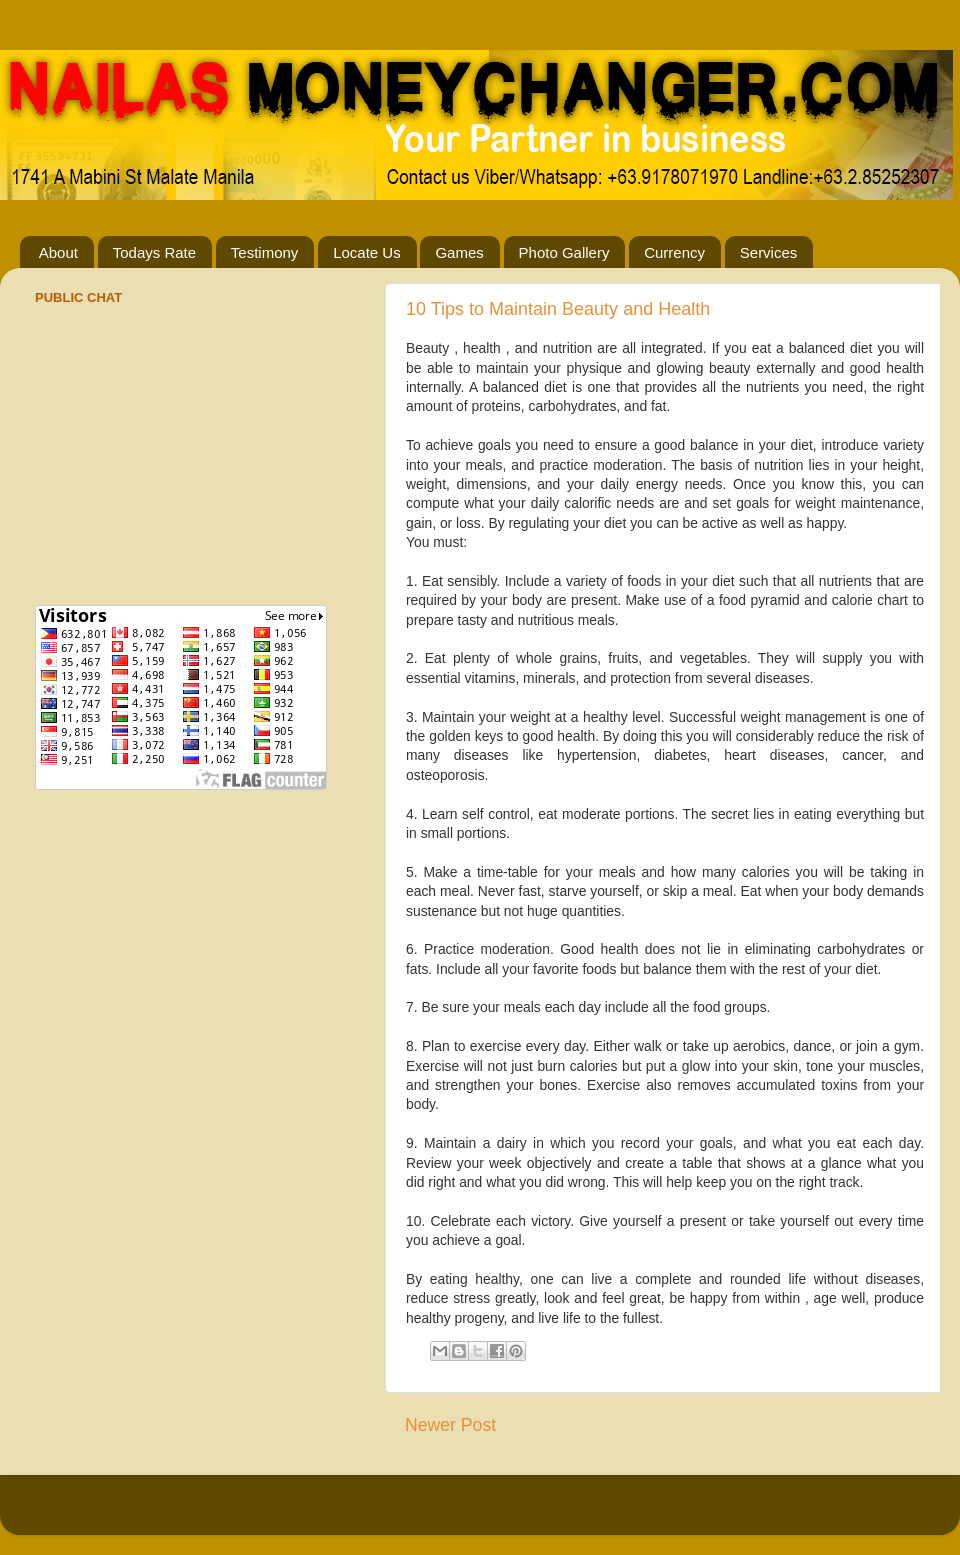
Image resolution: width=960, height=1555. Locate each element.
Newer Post (450, 1425)
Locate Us (367, 252)
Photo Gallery (564, 252)
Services (769, 252)
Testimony (265, 252)
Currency (674, 252)
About (58, 252)
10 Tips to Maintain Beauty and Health (558, 309)
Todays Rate (154, 252)
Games (459, 252)
